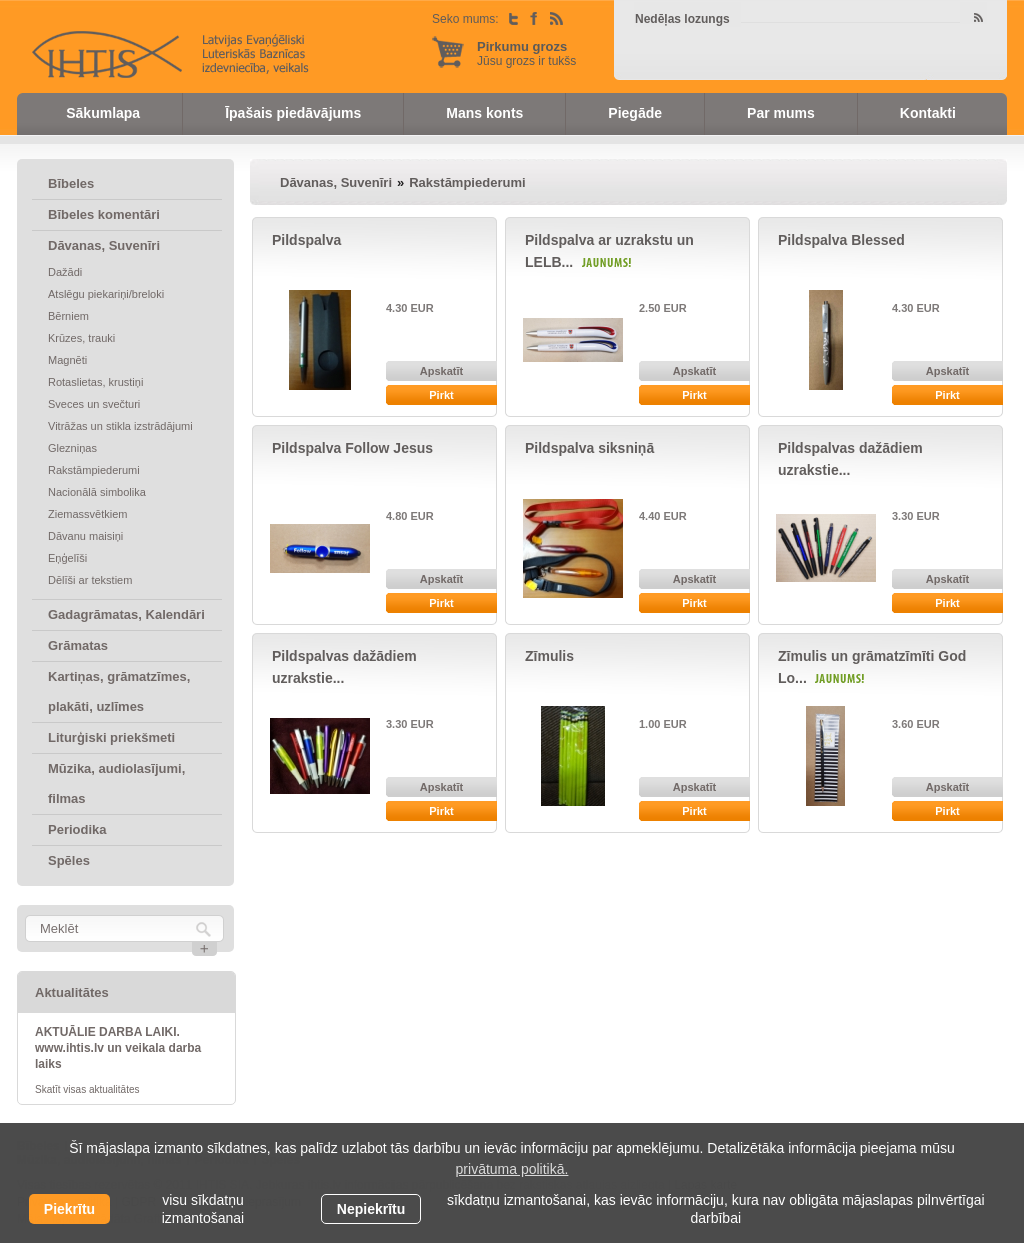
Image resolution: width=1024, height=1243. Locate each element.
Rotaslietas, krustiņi (95, 382)
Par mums (781, 113)
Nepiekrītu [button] (371, 1209)
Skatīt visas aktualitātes (87, 1089)
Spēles (69, 860)
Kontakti (928, 113)
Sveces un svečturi (94, 404)
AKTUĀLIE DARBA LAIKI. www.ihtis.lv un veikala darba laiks (118, 1048)
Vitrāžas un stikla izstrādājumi (120, 426)
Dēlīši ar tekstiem (90, 580)
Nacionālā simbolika (97, 492)
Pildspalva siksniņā (589, 448)
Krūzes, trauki (81, 338)
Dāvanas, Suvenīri (104, 245)
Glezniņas (72, 448)
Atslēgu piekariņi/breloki (106, 294)
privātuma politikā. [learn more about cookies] (512, 1169)
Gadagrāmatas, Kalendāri (126, 614)
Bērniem (68, 316)
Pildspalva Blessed (841, 240)
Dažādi (65, 272)
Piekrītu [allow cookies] (69, 1209)
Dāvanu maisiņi (85, 536)
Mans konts (484, 113)
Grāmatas (78, 645)
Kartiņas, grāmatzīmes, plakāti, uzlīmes (119, 691)
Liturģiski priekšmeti (111, 737)
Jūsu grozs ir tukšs (526, 53)
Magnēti (67, 360)
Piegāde (635, 113)
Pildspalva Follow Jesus (352, 448)
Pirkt (441, 395)
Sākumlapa (103, 113)
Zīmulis (549, 656)
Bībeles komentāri (104, 214)
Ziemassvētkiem (87, 514)
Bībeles (71, 183)
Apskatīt (441, 371)
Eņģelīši (67, 558)
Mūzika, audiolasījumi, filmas (116, 783)
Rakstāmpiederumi (94, 470)
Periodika (77, 829)
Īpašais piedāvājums (293, 113)
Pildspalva (306, 240)
